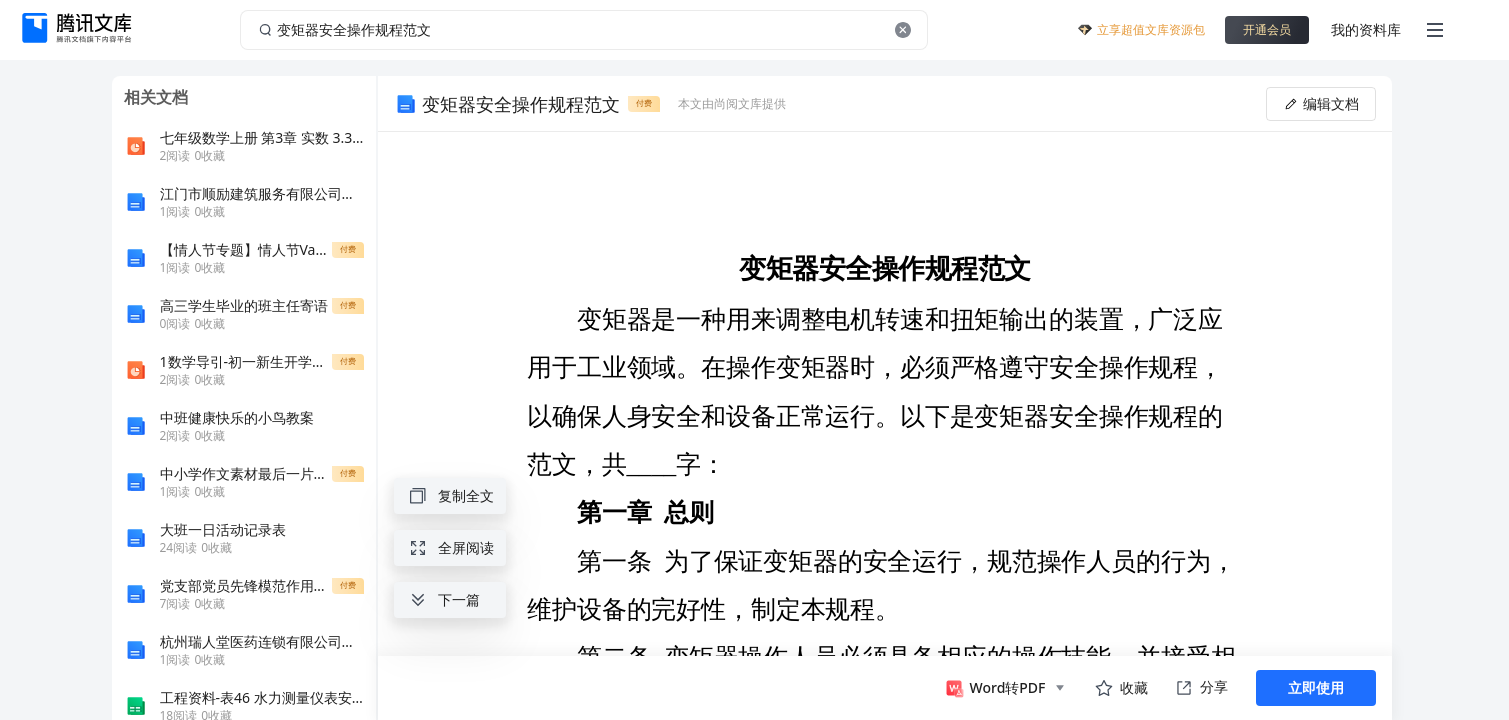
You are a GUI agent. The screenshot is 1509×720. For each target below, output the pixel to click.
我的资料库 (1366, 29)
